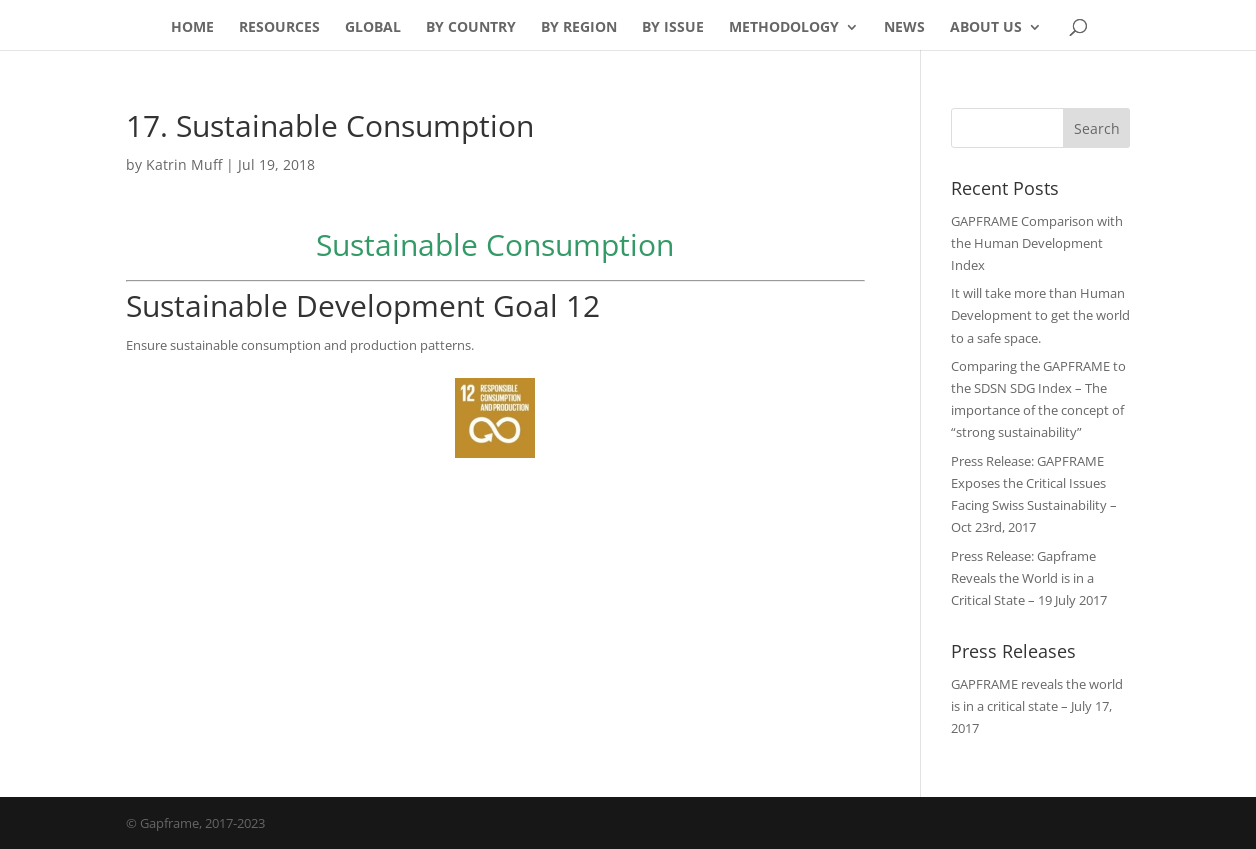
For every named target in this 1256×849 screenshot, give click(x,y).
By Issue (673, 28)
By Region (579, 28)
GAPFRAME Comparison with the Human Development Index (1037, 243)
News (904, 28)
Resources (279, 28)
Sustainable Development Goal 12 (363, 305)
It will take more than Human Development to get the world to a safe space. (1040, 315)
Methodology (784, 28)
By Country (471, 28)
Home (192, 28)
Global (373, 28)
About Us (986, 28)
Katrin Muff (184, 164)
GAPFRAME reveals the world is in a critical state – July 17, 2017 (1037, 706)
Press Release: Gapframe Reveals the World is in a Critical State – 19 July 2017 (1029, 578)
